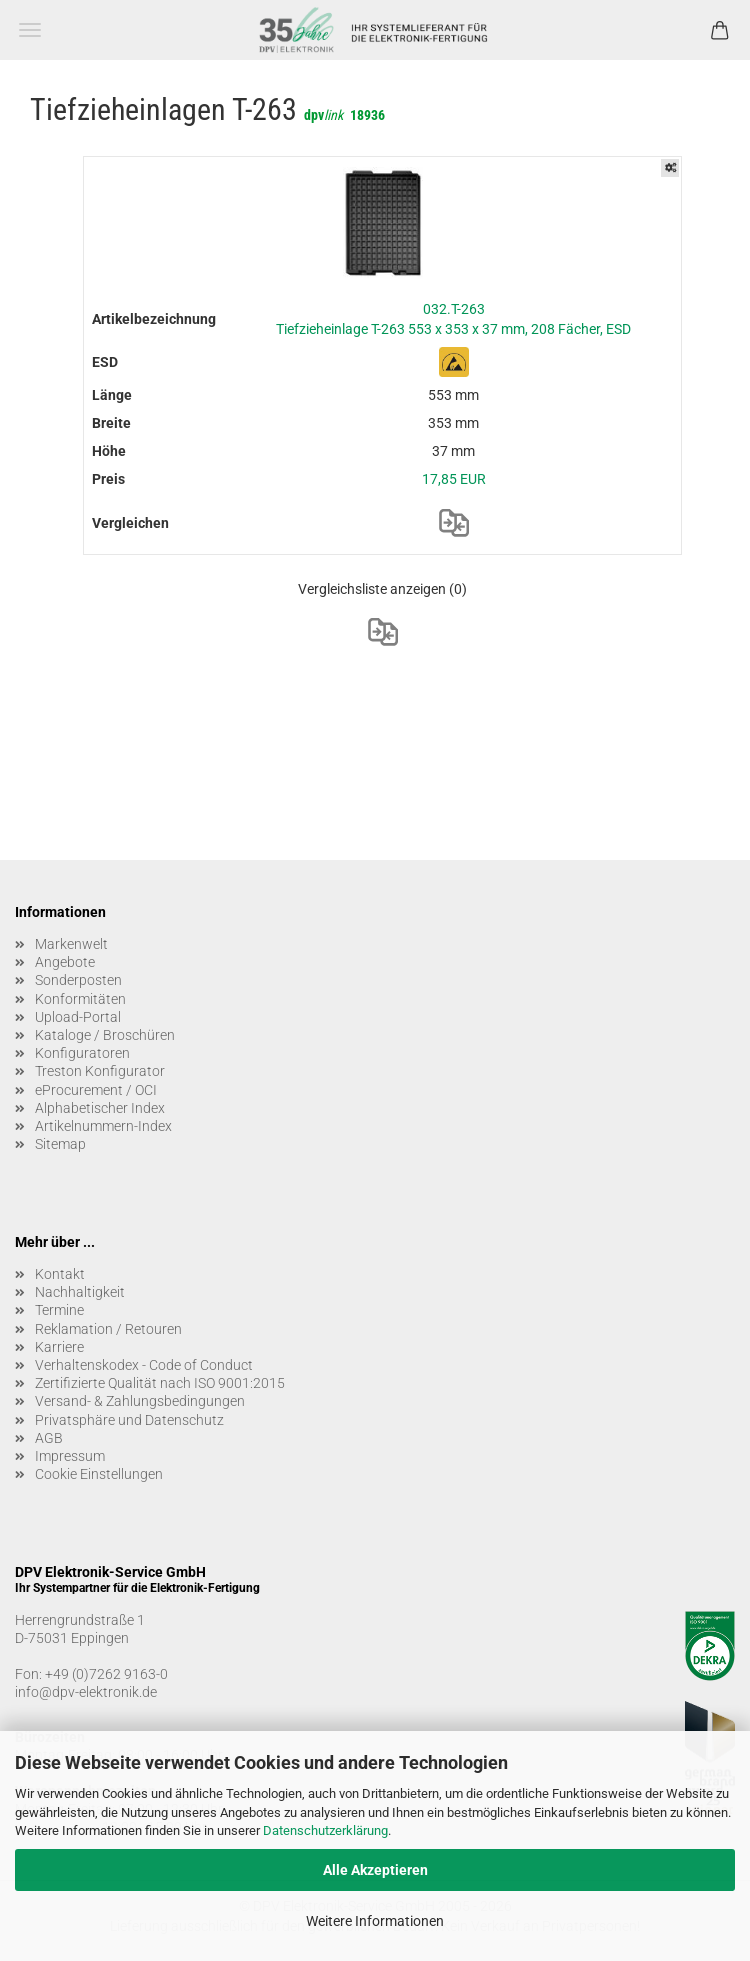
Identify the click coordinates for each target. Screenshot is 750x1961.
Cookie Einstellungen (99, 1474)
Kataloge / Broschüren (105, 1035)
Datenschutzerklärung (325, 1830)
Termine (59, 1310)
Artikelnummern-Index (103, 1126)
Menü (30, 30)
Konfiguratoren (82, 1053)
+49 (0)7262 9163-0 (106, 1674)
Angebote (65, 962)
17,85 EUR (454, 479)
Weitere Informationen (375, 1921)
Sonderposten (78, 980)
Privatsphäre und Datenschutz (129, 1420)
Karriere (59, 1347)
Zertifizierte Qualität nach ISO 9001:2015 (160, 1383)
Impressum (70, 1456)
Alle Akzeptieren (375, 1870)
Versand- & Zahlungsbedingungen (140, 1401)
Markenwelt (71, 944)
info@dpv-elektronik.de (86, 1692)
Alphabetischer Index (100, 1108)
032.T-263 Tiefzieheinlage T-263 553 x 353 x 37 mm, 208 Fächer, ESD (453, 319)
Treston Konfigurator (100, 1071)
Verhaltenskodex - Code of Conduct (144, 1365)
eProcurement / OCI (96, 1090)
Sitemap (60, 1144)
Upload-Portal (78, 1017)
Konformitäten (80, 999)
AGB (49, 1438)
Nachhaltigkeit (80, 1292)
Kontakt (60, 1274)
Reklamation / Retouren (108, 1329)
